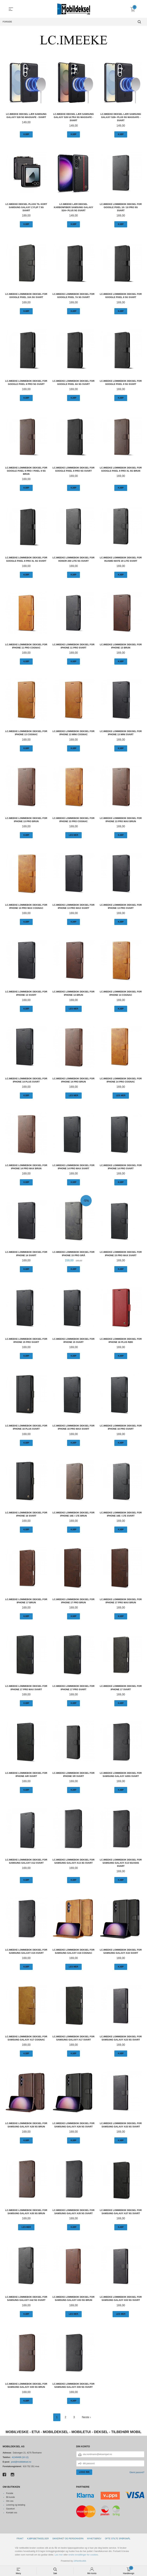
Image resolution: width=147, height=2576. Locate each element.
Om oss (9, 2501)
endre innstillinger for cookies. (83, 2554)
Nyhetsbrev (94, 2538)
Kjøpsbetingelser (38, 2538)
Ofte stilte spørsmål (117, 2538)
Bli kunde (10, 2497)
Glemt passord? (136, 2472)
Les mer (59, 2554)
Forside (9, 2493)
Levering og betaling (15, 2505)
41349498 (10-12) (20, 2457)
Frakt (20, 2538)
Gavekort (10, 2509)
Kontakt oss (11, 2512)
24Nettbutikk (80, 2560)
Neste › (86, 2417)
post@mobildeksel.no (21, 2462)
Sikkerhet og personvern (67, 2538)
